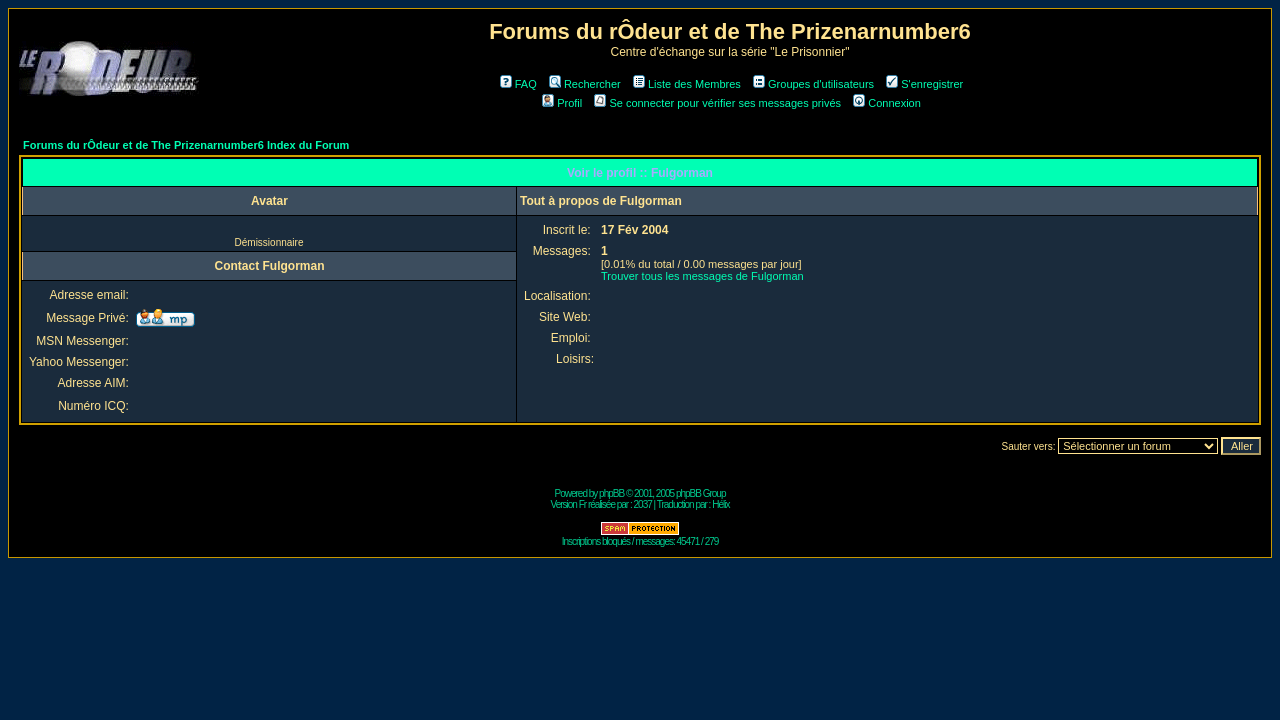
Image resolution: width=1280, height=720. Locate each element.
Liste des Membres (687, 84)
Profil (562, 103)
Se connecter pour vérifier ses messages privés (717, 103)
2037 (643, 504)
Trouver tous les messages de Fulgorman (702, 276)
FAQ (518, 84)
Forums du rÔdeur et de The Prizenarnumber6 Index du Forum (186, 145)
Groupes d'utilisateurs (813, 84)
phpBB (611, 493)
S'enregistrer (924, 84)
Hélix (720, 504)
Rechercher (585, 84)
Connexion (887, 103)
